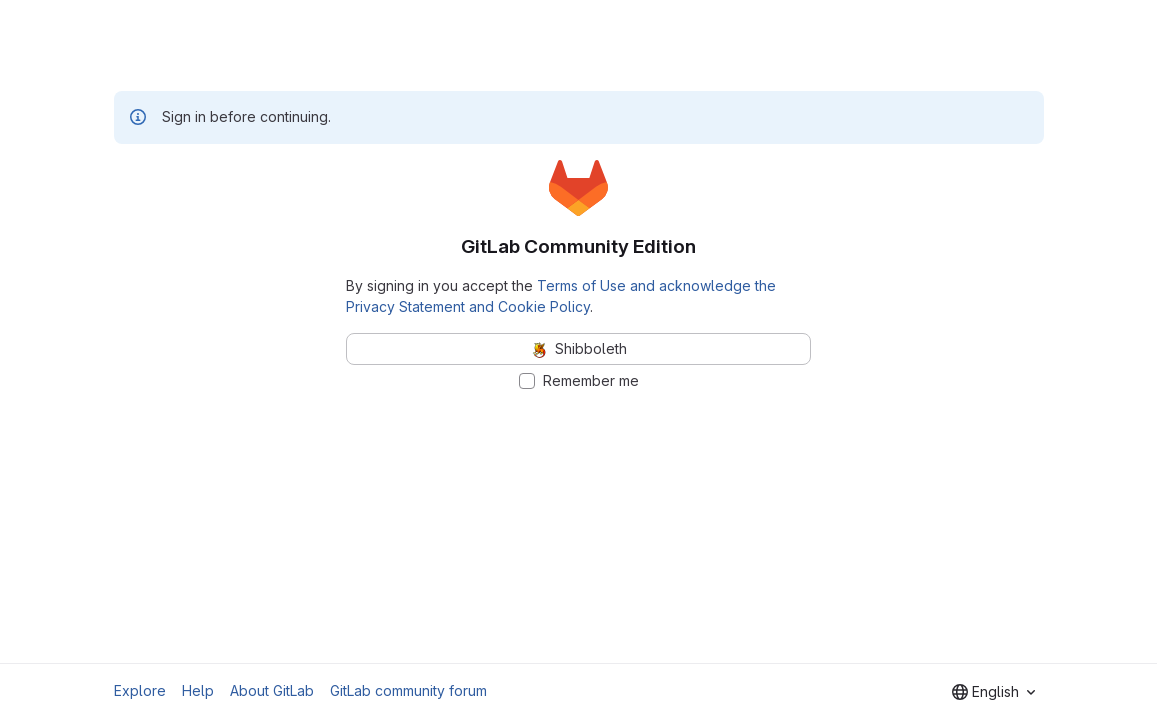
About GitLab (272, 690)
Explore (140, 690)
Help (198, 690)
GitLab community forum (408, 690)
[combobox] (993, 692)
